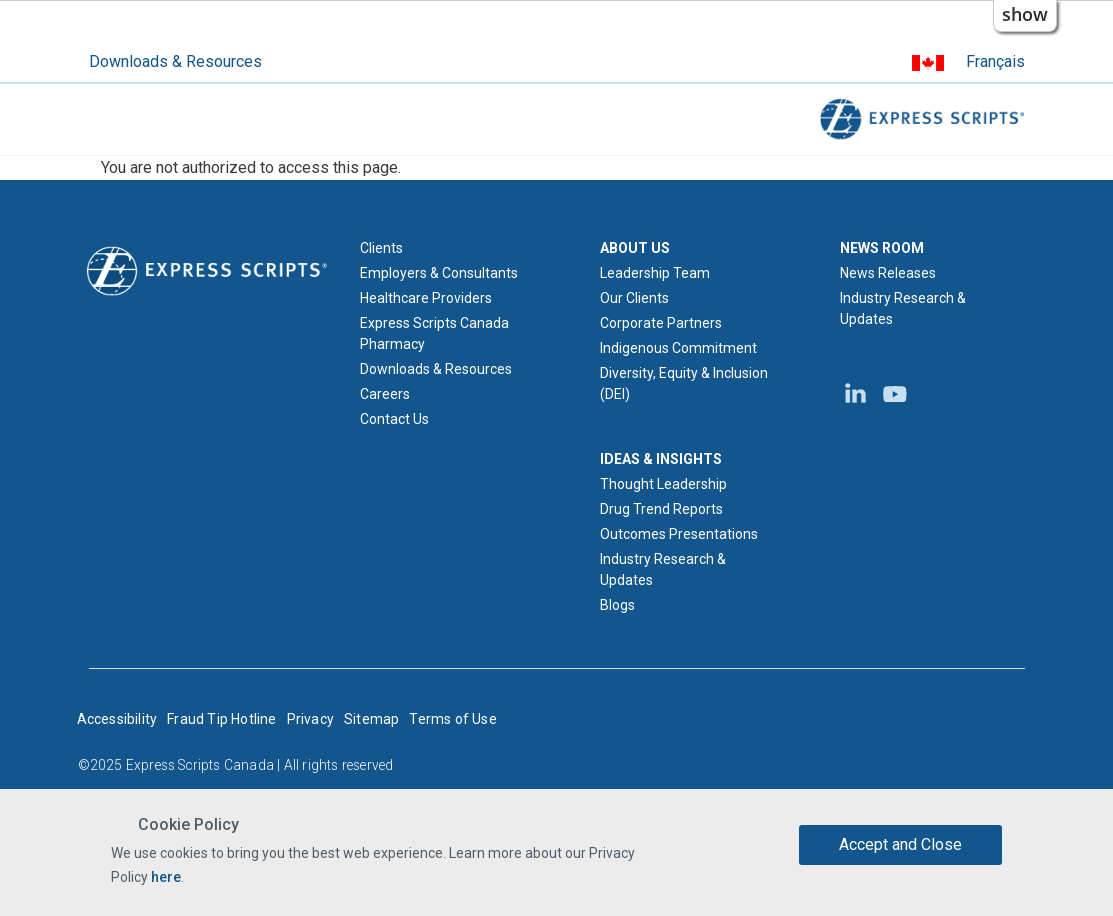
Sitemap (371, 719)
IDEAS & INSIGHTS (661, 459)
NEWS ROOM (882, 248)
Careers (385, 394)
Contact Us (394, 419)
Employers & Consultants (439, 273)
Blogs (617, 605)
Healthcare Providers (426, 298)
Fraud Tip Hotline (221, 719)
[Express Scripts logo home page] (207, 270)
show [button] (1025, 14)
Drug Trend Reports (661, 509)
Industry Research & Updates (663, 569)
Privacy (310, 719)
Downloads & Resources (175, 61)
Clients (381, 248)
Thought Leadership (663, 484)
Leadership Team (655, 273)
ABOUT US (635, 248)
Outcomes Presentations (679, 534)
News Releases (888, 273)
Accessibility (117, 719)
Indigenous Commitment (678, 348)
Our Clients (634, 298)
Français (995, 61)
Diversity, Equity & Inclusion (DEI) (684, 383)
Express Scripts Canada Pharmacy (434, 333)
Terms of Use (452, 719)
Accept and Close (900, 844)
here (166, 877)
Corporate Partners (661, 323)
